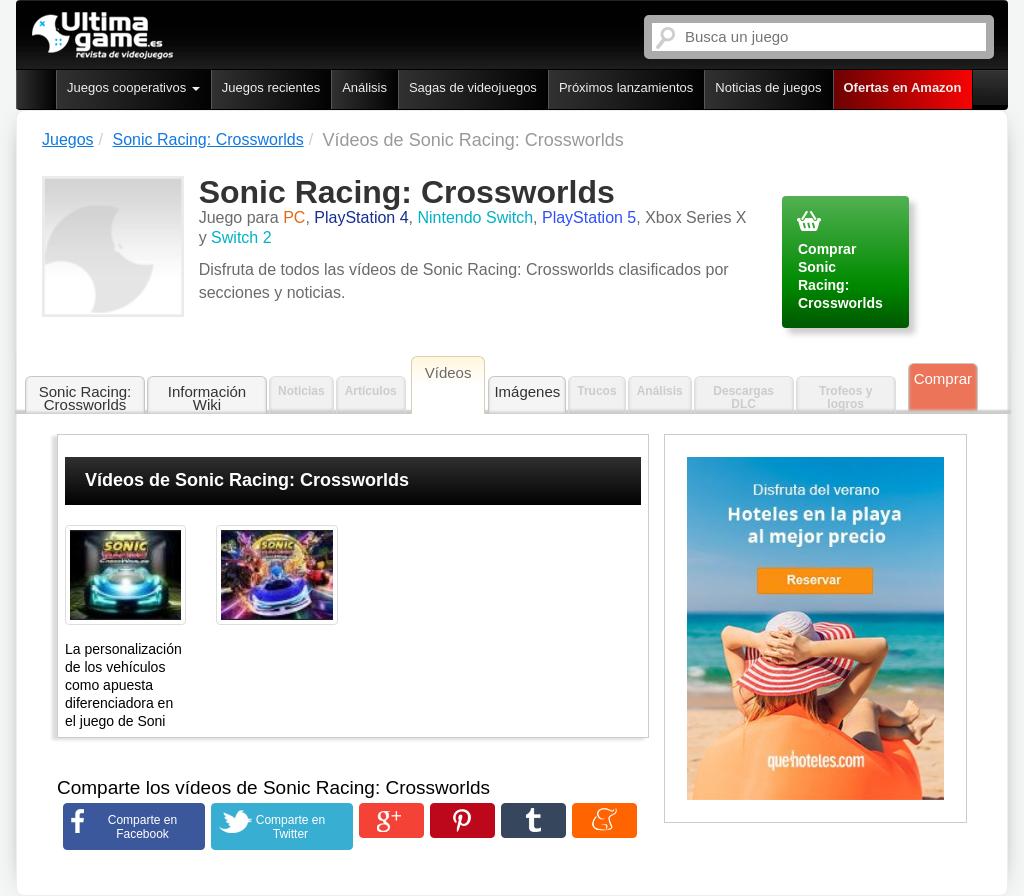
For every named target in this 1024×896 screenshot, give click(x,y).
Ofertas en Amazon (903, 87)
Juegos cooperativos (133, 87)
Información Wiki (207, 398)
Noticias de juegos (768, 87)
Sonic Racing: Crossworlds (85, 398)
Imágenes (527, 391)
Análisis (364, 87)
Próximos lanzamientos (626, 87)
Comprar (943, 378)
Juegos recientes (271, 87)
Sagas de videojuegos (473, 87)
